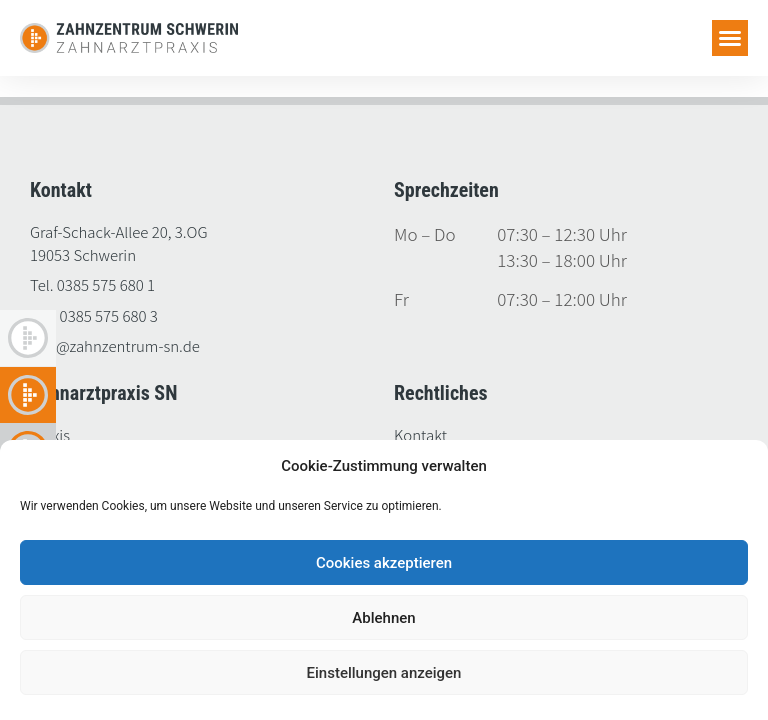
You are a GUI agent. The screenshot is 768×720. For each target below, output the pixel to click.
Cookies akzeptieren (384, 563)
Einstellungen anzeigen (384, 673)
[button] (730, 38)
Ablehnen (383, 618)
